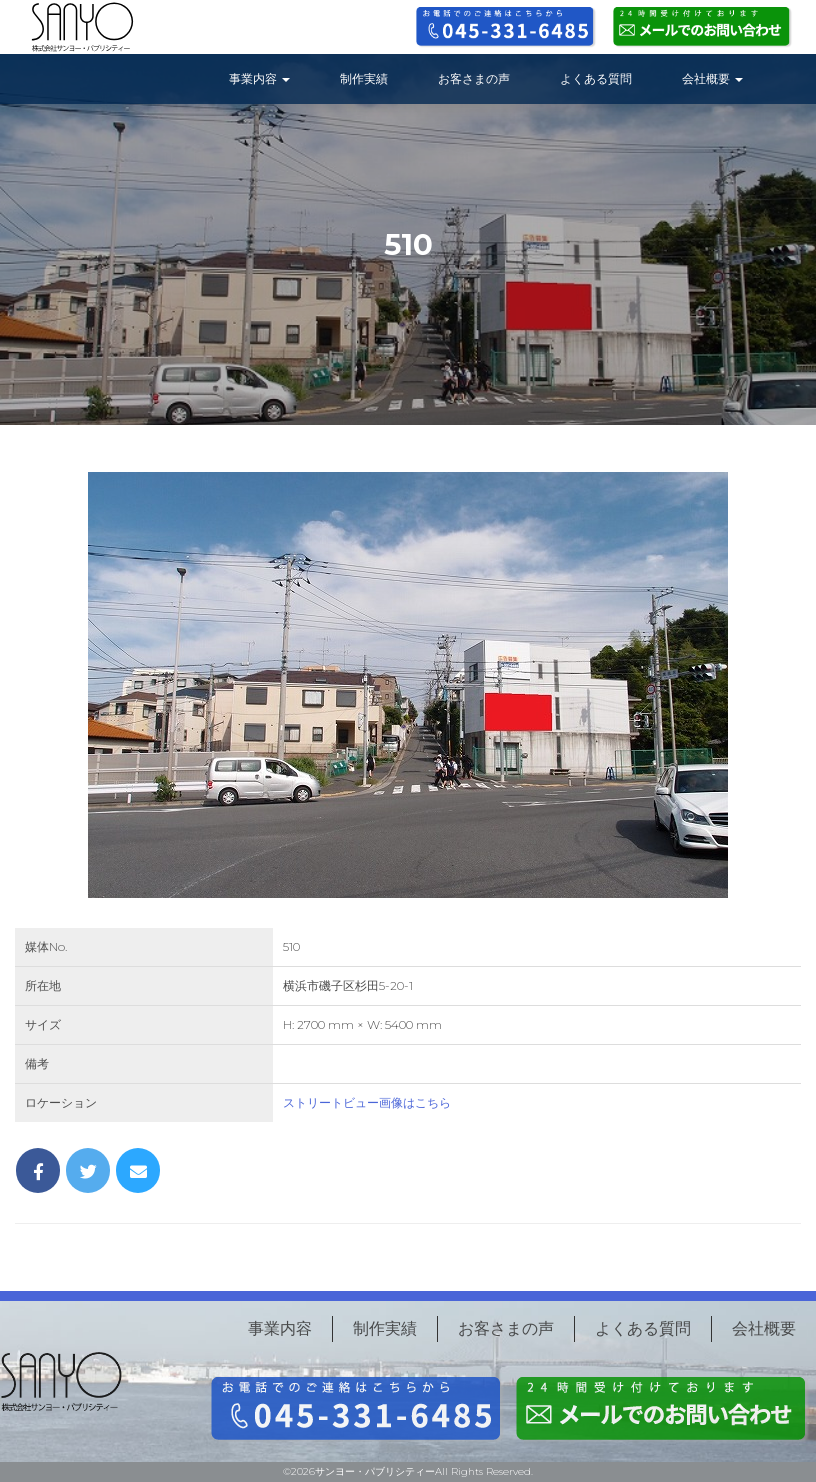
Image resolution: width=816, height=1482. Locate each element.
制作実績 (364, 78)
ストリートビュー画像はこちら (367, 1102)
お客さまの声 (474, 78)
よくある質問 (596, 78)
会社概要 (712, 78)
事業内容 (259, 78)
